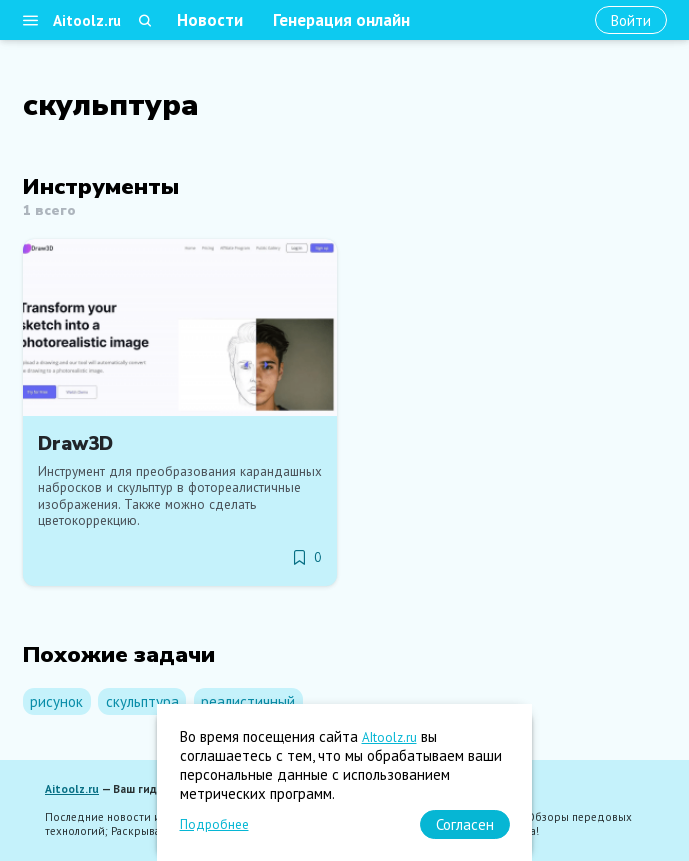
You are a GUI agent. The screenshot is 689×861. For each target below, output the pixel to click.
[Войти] (631, 20)
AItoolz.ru (389, 737)
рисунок (56, 701)
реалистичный (248, 701)
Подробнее (214, 824)
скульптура (142, 701)
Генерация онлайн (341, 20)
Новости (210, 20)
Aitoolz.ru (87, 20)
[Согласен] (465, 824)
